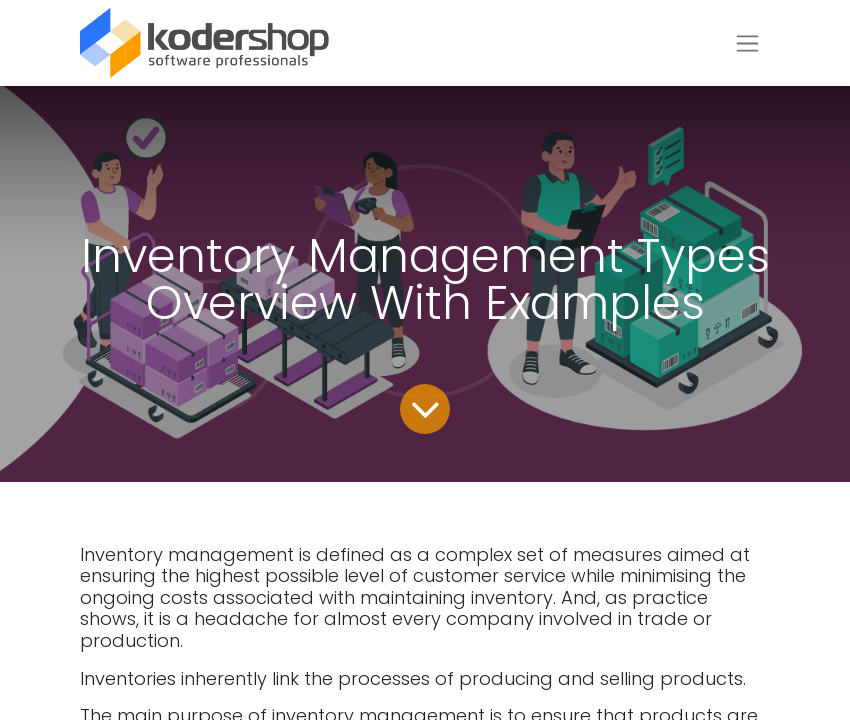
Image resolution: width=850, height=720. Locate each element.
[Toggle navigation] (747, 43)
